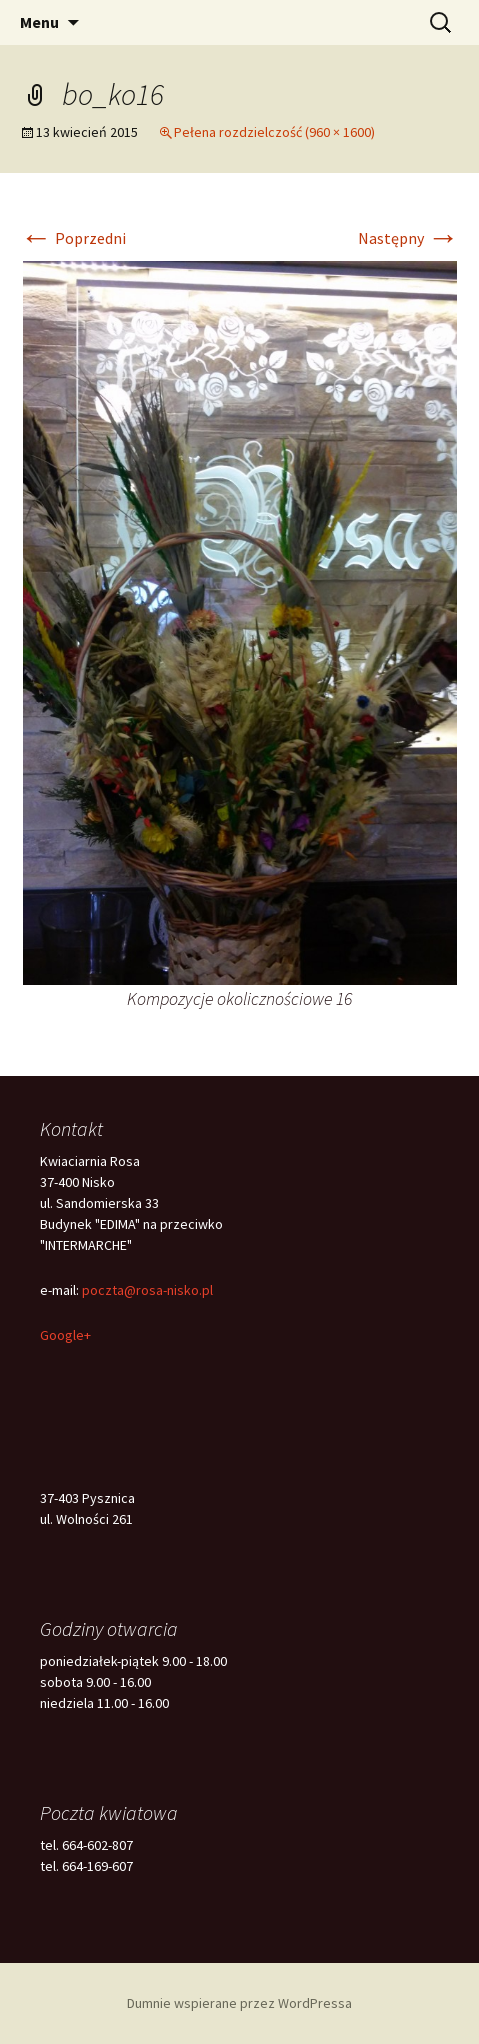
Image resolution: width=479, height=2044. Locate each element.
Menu (39, 22)
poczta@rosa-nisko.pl (147, 1290)
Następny (408, 238)
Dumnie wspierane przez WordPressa (239, 2003)
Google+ (65, 1335)
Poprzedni (73, 238)
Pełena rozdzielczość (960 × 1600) (274, 132)
